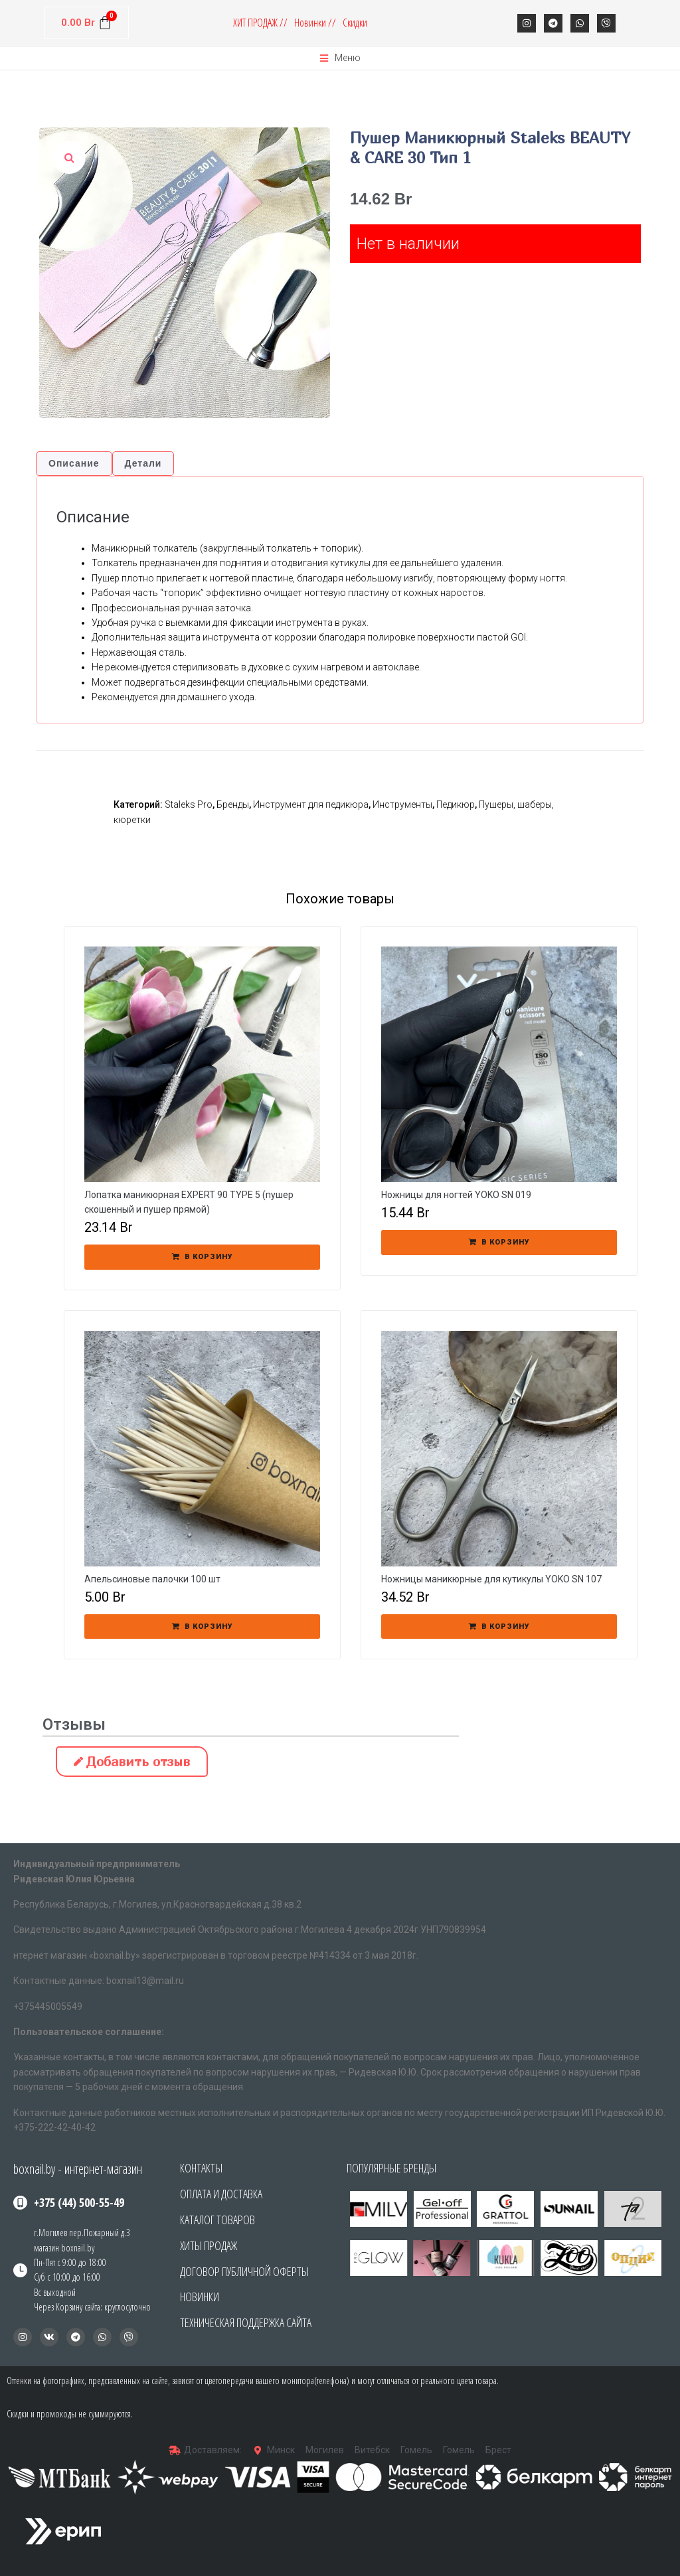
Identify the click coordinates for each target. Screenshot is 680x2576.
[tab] (74, 463)
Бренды (232, 804)
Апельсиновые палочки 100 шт (152, 1579)
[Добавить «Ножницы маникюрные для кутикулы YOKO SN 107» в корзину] (499, 1626)
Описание (74, 463)
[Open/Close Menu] (340, 58)
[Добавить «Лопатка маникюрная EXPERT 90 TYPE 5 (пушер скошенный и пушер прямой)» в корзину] (202, 1257)
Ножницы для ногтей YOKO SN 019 (456, 1194)
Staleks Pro (188, 804)
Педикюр (455, 804)
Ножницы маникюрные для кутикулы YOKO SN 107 (491, 1579)
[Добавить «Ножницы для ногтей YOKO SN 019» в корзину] (499, 1242)
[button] (360, 2258)
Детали (143, 463)
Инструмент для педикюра (311, 804)
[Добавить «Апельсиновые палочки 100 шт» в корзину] (202, 1626)
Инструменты (402, 804)
